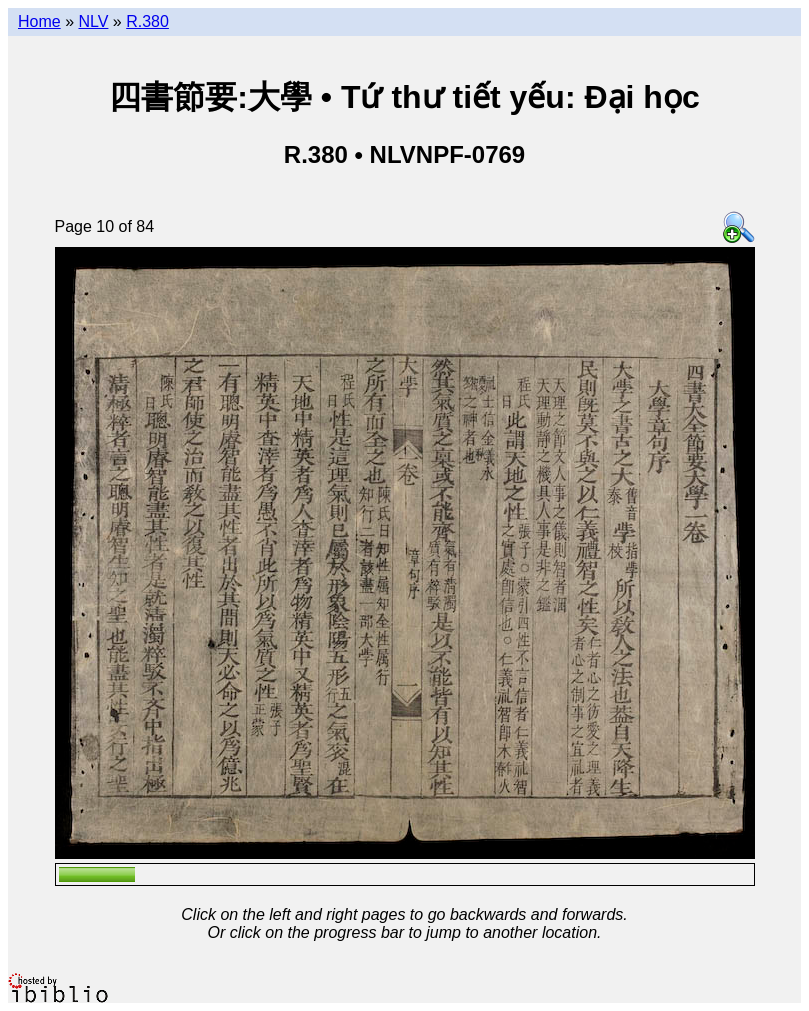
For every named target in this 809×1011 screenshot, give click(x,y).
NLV (93, 21)
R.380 (147, 21)
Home (39, 21)
